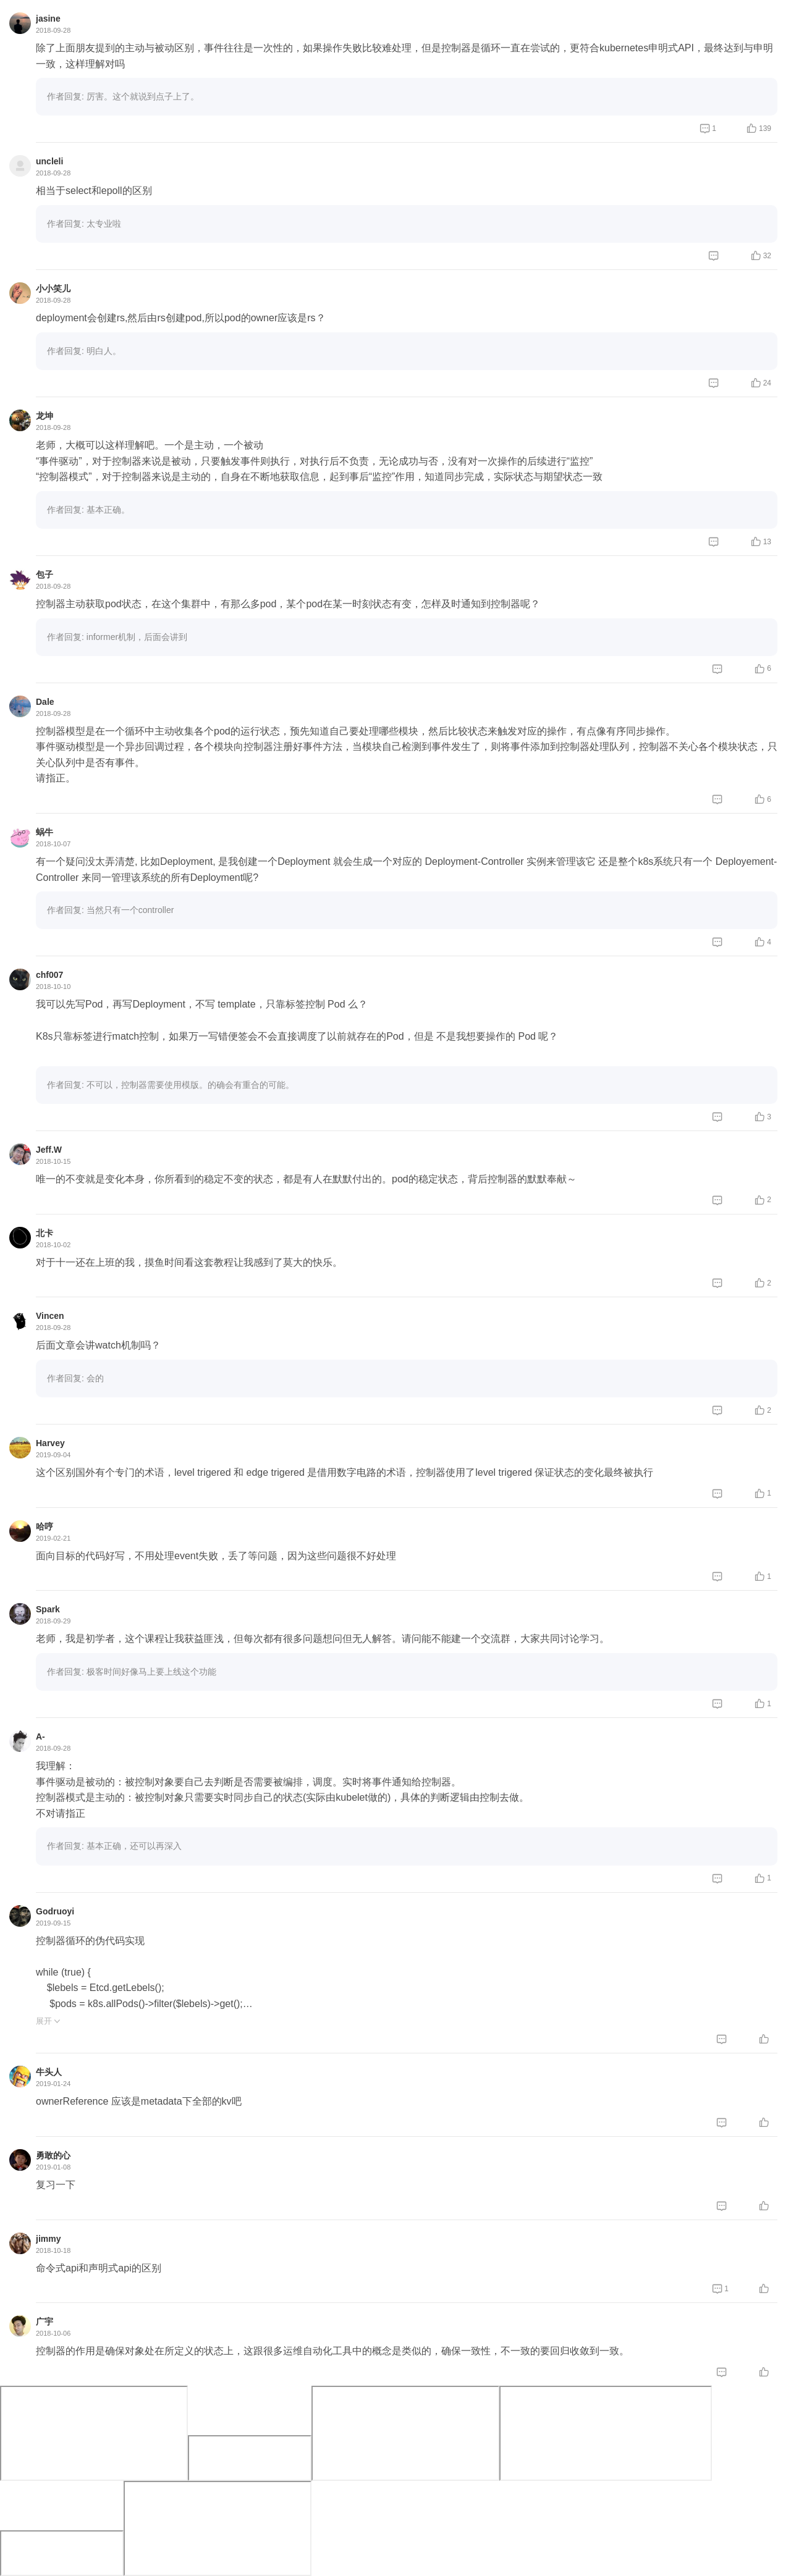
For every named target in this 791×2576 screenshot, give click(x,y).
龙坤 (44, 416)
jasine (48, 18)
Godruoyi (55, 1911)
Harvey (50, 1443)
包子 (44, 574)
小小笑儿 (53, 288)
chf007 (49, 975)
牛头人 (49, 2072)
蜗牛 (44, 832)
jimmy (48, 2239)
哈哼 (44, 1526)
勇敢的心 (53, 2155)
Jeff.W (49, 1150)
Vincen (50, 1316)
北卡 (44, 1233)
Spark (48, 1609)
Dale (45, 702)
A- (40, 1736)
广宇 (44, 2321)
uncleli (49, 161)
